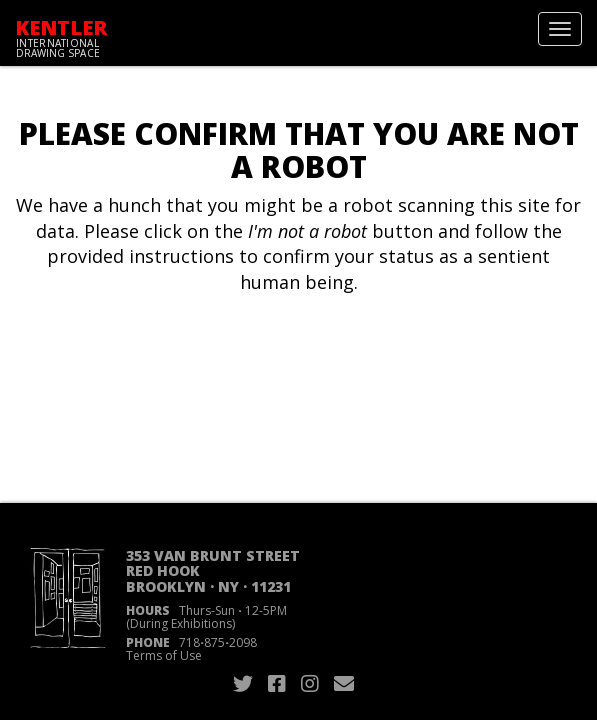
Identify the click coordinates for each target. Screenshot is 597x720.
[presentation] (182, 359)
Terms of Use (164, 655)
